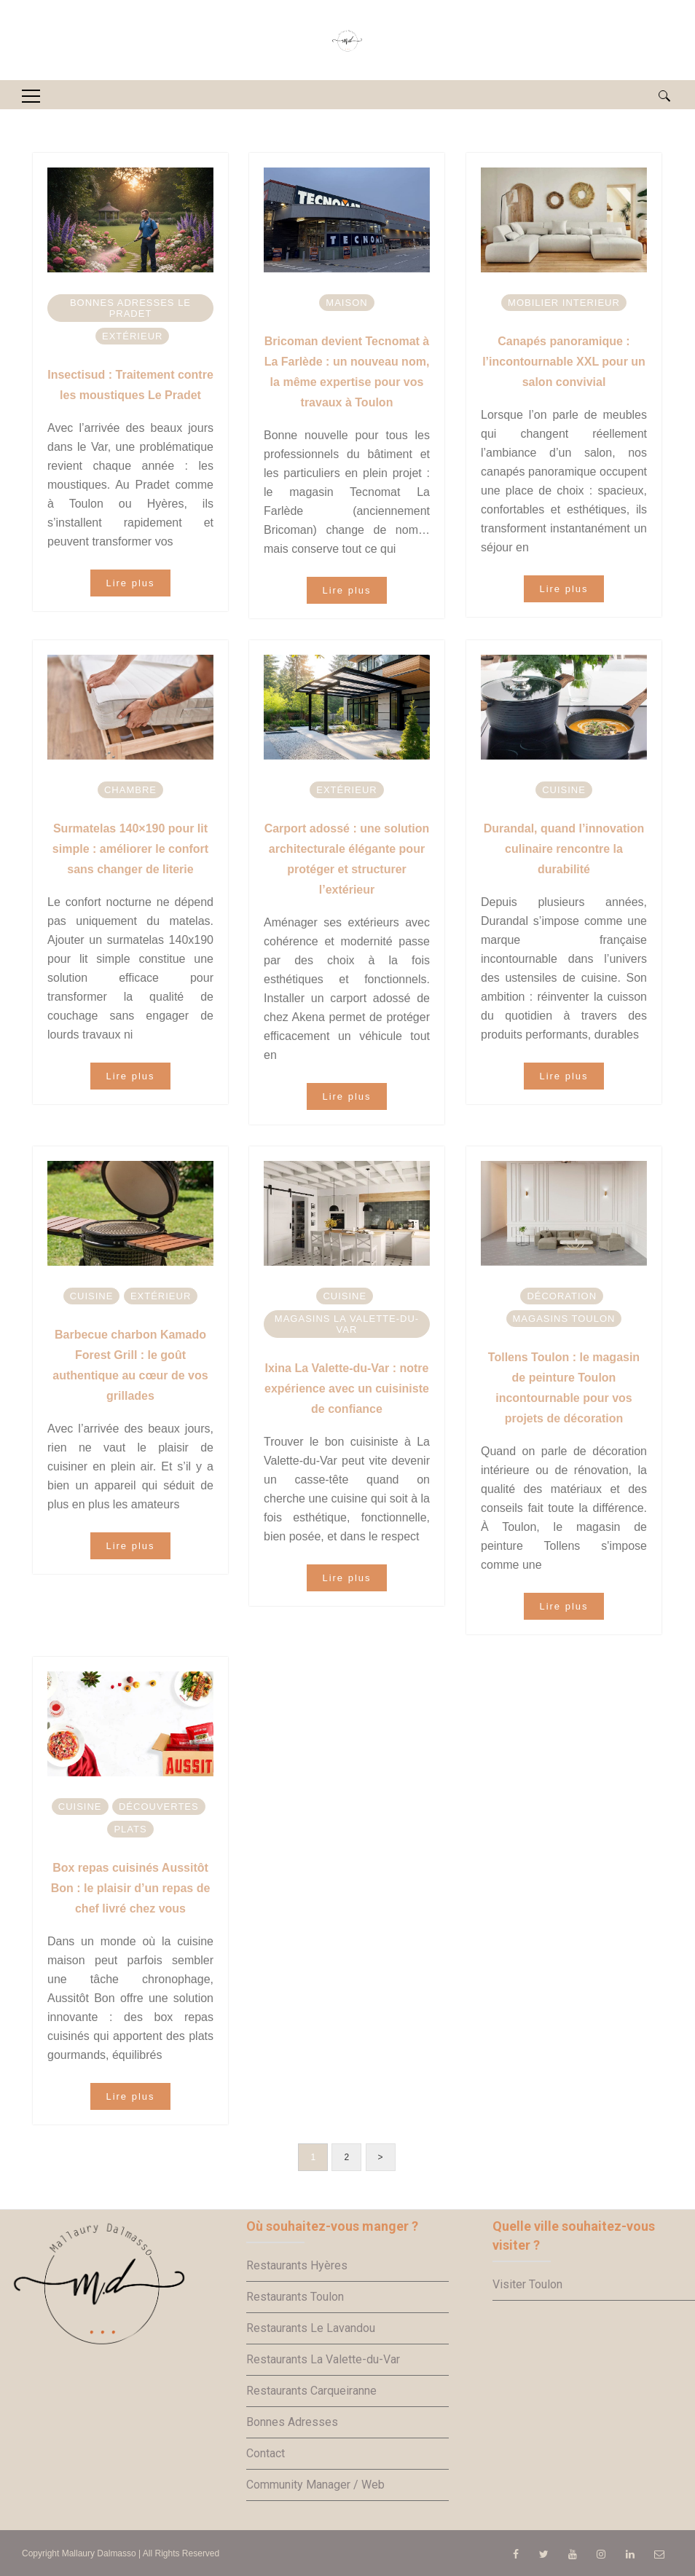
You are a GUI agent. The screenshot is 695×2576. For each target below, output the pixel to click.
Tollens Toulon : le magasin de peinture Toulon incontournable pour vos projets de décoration (564, 1388)
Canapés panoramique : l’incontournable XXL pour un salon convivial (563, 361)
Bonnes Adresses (292, 2422)
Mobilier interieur (564, 302)
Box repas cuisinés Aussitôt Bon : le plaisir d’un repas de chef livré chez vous (131, 1888)
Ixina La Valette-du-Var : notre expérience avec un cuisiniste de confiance (346, 1388)
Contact (265, 2453)
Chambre (130, 789)
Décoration (562, 1296)
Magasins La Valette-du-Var (347, 1324)
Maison (346, 302)
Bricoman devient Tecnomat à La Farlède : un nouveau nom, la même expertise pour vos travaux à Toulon (347, 372)
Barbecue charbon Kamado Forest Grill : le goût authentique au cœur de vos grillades (130, 1365)
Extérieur (132, 336)
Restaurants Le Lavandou (310, 2328)
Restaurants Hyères (297, 2265)
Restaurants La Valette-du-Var (323, 2359)
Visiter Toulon (527, 2284)
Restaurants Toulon (295, 2297)
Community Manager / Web (315, 2485)
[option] (130, 220)
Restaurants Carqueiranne (311, 2391)
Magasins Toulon (564, 1318)
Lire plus (130, 583)
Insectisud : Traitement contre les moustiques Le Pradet (130, 385)
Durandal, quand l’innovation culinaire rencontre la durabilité (564, 848)
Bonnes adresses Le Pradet (130, 308)
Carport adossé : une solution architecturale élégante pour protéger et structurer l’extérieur (347, 859)
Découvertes (159, 1806)
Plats (130, 1829)
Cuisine (564, 789)
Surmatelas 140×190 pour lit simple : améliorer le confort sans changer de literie (130, 848)
